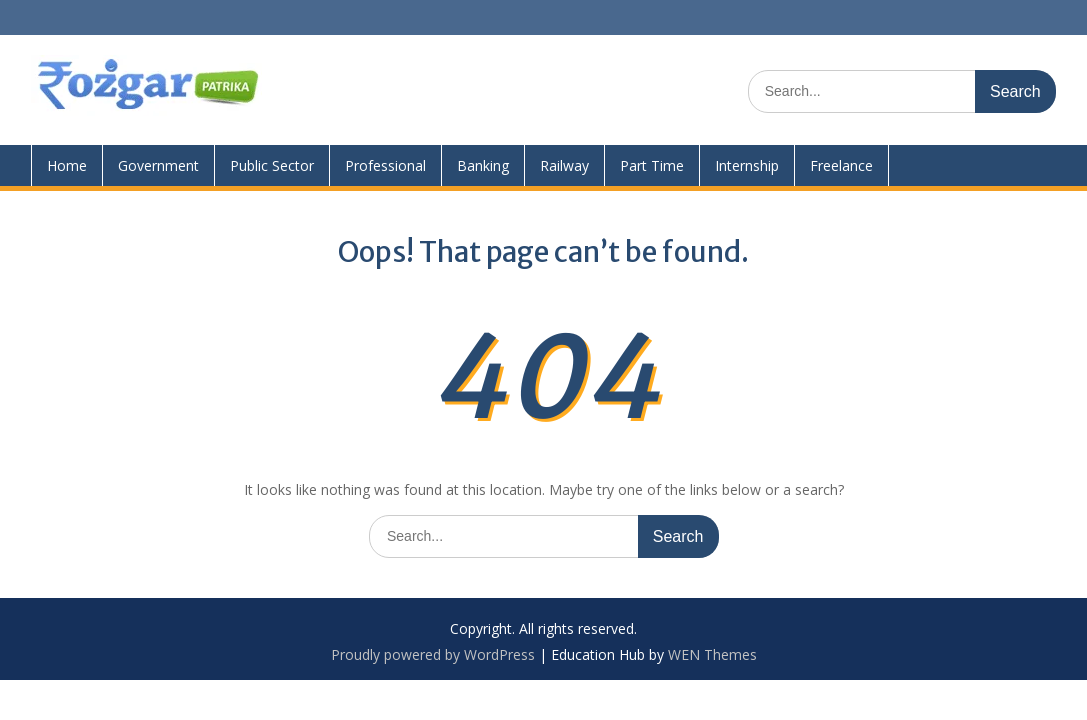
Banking (483, 165)
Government (158, 165)
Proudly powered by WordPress (433, 654)
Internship (747, 165)
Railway (564, 165)
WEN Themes (712, 654)
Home (67, 165)
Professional (385, 165)
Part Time (652, 165)
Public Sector (272, 165)
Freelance (841, 165)
